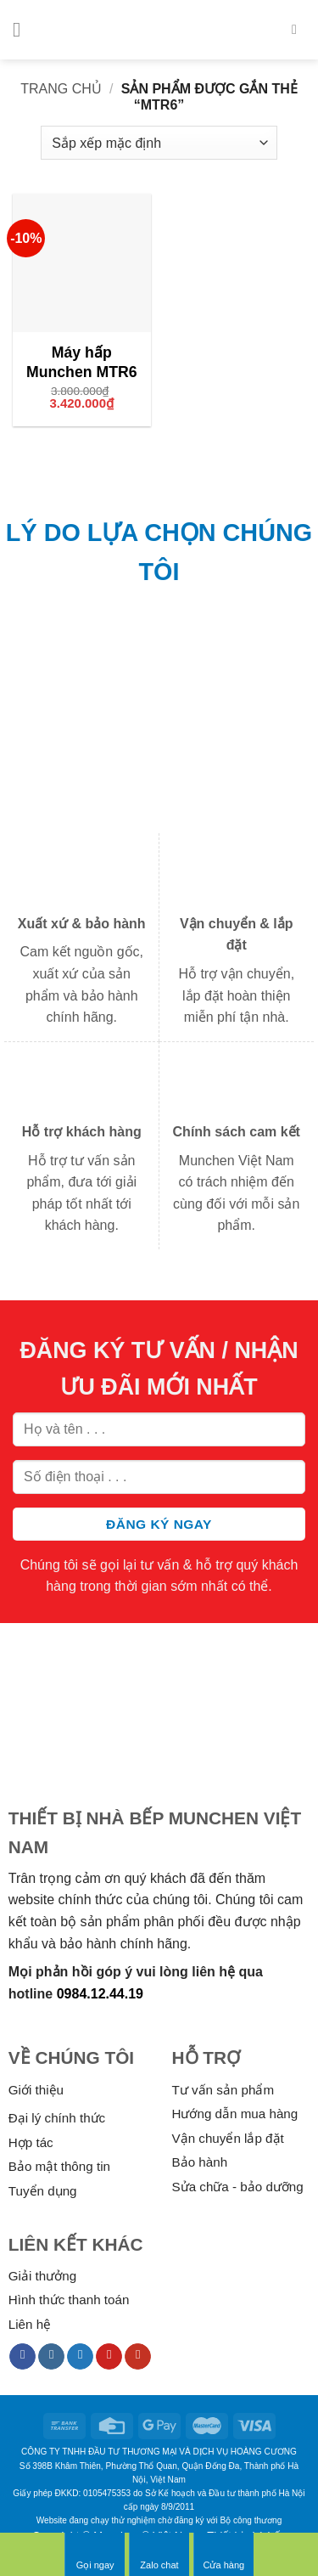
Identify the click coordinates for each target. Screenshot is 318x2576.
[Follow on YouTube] (138, 2356)
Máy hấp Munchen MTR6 (81, 362)
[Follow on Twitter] (80, 2356)
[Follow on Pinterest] (109, 2356)
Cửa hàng (224, 2554)
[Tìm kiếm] (298, 29)
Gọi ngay (95, 2554)
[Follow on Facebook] (22, 2356)
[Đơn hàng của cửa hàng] (158, 143)
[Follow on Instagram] (51, 2356)
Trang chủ (61, 89)
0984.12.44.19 (100, 1994)
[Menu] (23, 29)
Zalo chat (159, 2554)
